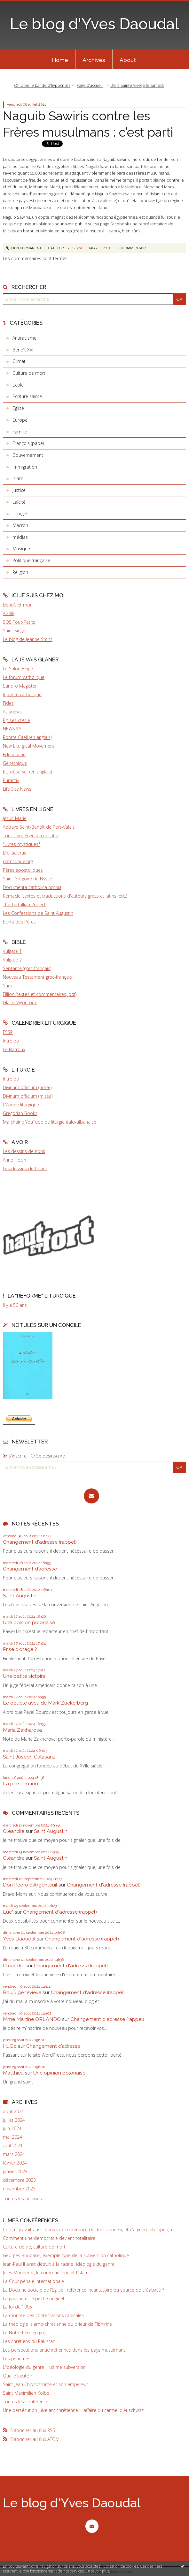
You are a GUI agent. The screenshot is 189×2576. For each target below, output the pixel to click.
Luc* (8, 1912)
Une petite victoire (24, 1676)
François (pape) (28, 443)
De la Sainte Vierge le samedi (137, 85)
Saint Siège (14, 631)
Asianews (12, 712)
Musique (21, 549)
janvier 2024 (15, 2171)
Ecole (18, 385)
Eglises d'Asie (16, 720)
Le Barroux (14, 1049)
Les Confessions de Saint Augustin (38, 913)
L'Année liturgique (21, 1105)
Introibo (11, 1041)
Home (60, 60)
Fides (8, 703)
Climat (19, 361)
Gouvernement (27, 455)
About (128, 60)
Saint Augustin (19, 1596)
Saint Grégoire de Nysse (27, 879)
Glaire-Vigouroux (20, 1002)
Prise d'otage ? (20, 1649)
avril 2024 (12, 2146)
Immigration (24, 467)
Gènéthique (15, 763)
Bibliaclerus (14, 853)
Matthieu (13, 2073)
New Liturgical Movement (28, 746)
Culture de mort (28, 373)
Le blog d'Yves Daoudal (94, 24)
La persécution (20, 1784)
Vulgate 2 (12, 960)
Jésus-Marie (15, 818)
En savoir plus (97, 2571)
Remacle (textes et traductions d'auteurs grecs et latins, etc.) (65, 896)
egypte (106, 248)
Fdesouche (14, 754)
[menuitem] (60, 59)
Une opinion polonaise (29, 1622)
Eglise (18, 408)
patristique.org (18, 861)
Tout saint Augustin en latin (30, 835)
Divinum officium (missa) (27, 1096)
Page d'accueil (90, 85)
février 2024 (15, 2163)
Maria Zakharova (22, 1730)
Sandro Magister (20, 686)
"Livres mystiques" (21, 844)
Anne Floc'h (14, 1160)
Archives (94, 60)
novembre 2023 (19, 2189)
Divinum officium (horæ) (27, 1087)
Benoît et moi (17, 605)
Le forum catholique (23, 677)
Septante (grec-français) (27, 968)
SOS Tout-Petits (19, 622)
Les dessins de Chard (25, 1168)
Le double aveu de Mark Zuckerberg (45, 1703)
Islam (17, 478)
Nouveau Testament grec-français (37, 977)
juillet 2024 (14, 2120)
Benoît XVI (22, 350)
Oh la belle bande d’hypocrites (42, 85)
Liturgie (19, 513)
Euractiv (11, 780)
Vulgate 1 (12, 951)
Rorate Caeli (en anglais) (27, 737)
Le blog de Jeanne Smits (27, 639)
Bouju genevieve (22, 1992)
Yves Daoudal (19, 1939)
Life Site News (17, 789)
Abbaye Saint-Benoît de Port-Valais (39, 827)
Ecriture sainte (27, 396)
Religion (20, 572)
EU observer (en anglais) (27, 772)
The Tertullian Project (24, 904)
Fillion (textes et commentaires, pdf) (39, 994)
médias (20, 537)
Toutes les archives (22, 2199)
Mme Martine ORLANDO (32, 2019)
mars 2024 (14, 2154)
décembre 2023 (19, 2180)
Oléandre (13, 1831)
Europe (20, 420)
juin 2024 (12, 2128)
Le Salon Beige (18, 669)
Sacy (7, 986)
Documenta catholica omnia (32, 887)
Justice (19, 490)
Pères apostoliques (23, 870)
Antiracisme (24, 338)
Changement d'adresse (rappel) (40, 1542)
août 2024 (13, 2111)
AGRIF (8, 613)
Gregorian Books (20, 1113)
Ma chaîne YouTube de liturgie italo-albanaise (49, 1122)
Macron (20, 525)
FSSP (8, 1032)
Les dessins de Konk (24, 1151)
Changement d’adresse (30, 1569)
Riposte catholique (22, 694)
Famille (19, 432)
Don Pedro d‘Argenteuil (30, 1885)
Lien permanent (24, 248)
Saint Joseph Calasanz (29, 1757)
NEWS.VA (12, 729)
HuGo (10, 2046)
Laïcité (19, 502)
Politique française (31, 560)
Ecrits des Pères (19, 922)
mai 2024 (12, 2137)
